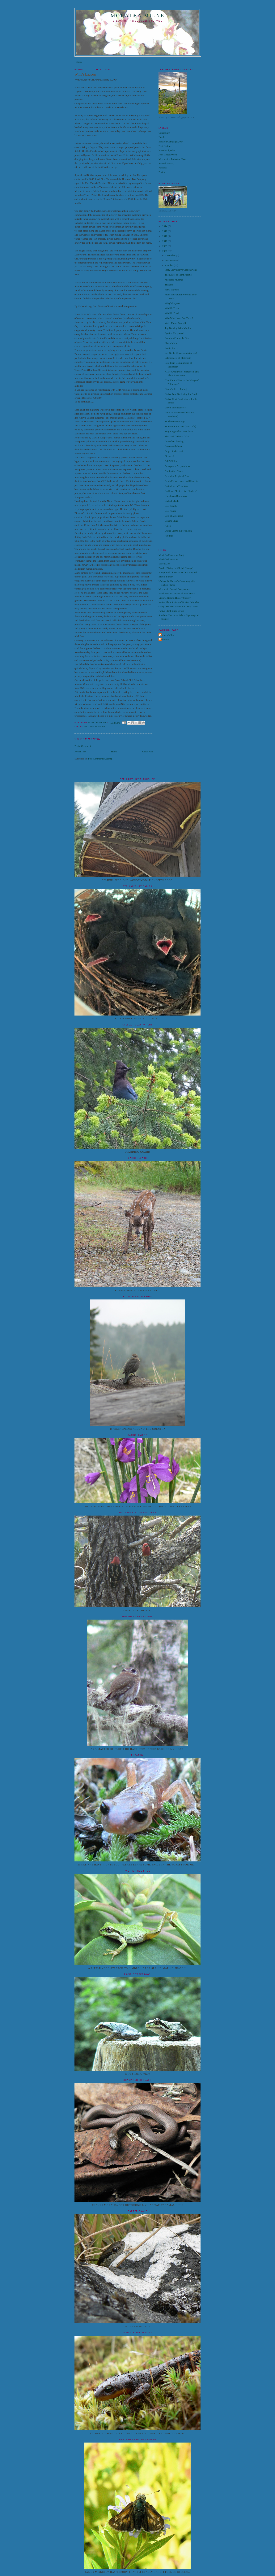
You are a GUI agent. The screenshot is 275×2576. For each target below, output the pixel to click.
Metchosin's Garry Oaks (177, 436)
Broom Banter (166, 576)
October (169, 265)
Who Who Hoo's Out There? (179, 318)
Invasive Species (167, 150)
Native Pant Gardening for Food (181, 394)
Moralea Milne (166, 635)
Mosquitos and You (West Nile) (180, 426)
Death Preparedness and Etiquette (181, 481)
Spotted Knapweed (174, 333)
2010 (165, 241)
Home (79, 61)
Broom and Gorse (173, 446)
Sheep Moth (171, 343)
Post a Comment (82, 746)
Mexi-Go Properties (168, 559)
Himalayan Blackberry (176, 495)
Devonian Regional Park (177, 476)
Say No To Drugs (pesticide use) (181, 352)
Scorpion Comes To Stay (177, 338)
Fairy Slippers (172, 289)
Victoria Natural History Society (175, 597)
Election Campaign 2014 (171, 141)
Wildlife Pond (172, 313)
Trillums (169, 284)
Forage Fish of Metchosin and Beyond (178, 572)
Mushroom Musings (175, 421)
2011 (165, 236)
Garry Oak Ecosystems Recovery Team (178, 606)
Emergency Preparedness (177, 466)
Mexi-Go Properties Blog (171, 555)
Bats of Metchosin (174, 515)
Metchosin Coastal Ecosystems (174, 589)
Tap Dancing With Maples (178, 328)
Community (164, 132)
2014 (165, 226)
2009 (165, 246)
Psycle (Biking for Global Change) (176, 568)
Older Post (147, 751)
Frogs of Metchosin (174, 451)
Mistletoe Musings (174, 279)
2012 (165, 231)
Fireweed (169, 456)
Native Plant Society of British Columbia (179, 602)
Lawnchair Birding (174, 441)
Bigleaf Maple (172, 500)
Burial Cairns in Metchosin (178, 530)
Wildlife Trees (172, 308)
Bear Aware (170, 510)
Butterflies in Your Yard (176, 486)
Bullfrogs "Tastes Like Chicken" (181, 491)
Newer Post (80, 751)
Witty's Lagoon (172, 303)
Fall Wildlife (171, 461)
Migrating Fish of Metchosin (179, 431)
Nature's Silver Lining (176, 389)
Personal (163, 167)
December (170, 255)
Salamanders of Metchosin (178, 357)
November (170, 260)
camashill (164, 639)
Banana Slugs (171, 520)
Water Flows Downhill (176, 323)
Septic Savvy (171, 347)
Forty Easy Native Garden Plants (181, 269)
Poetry (162, 172)
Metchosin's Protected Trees (172, 159)
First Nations (165, 146)
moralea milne (138, 15)
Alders (168, 525)
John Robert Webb (168, 154)
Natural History (94, 727)
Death (161, 137)
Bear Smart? (171, 505)
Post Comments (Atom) (100, 758)
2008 (165, 251)
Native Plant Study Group (171, 610)
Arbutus (169, 535)
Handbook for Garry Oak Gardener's (177, 593)
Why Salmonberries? (175, 407)
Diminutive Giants (174, 471)
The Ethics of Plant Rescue (178, 274)
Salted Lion (164, 563)
